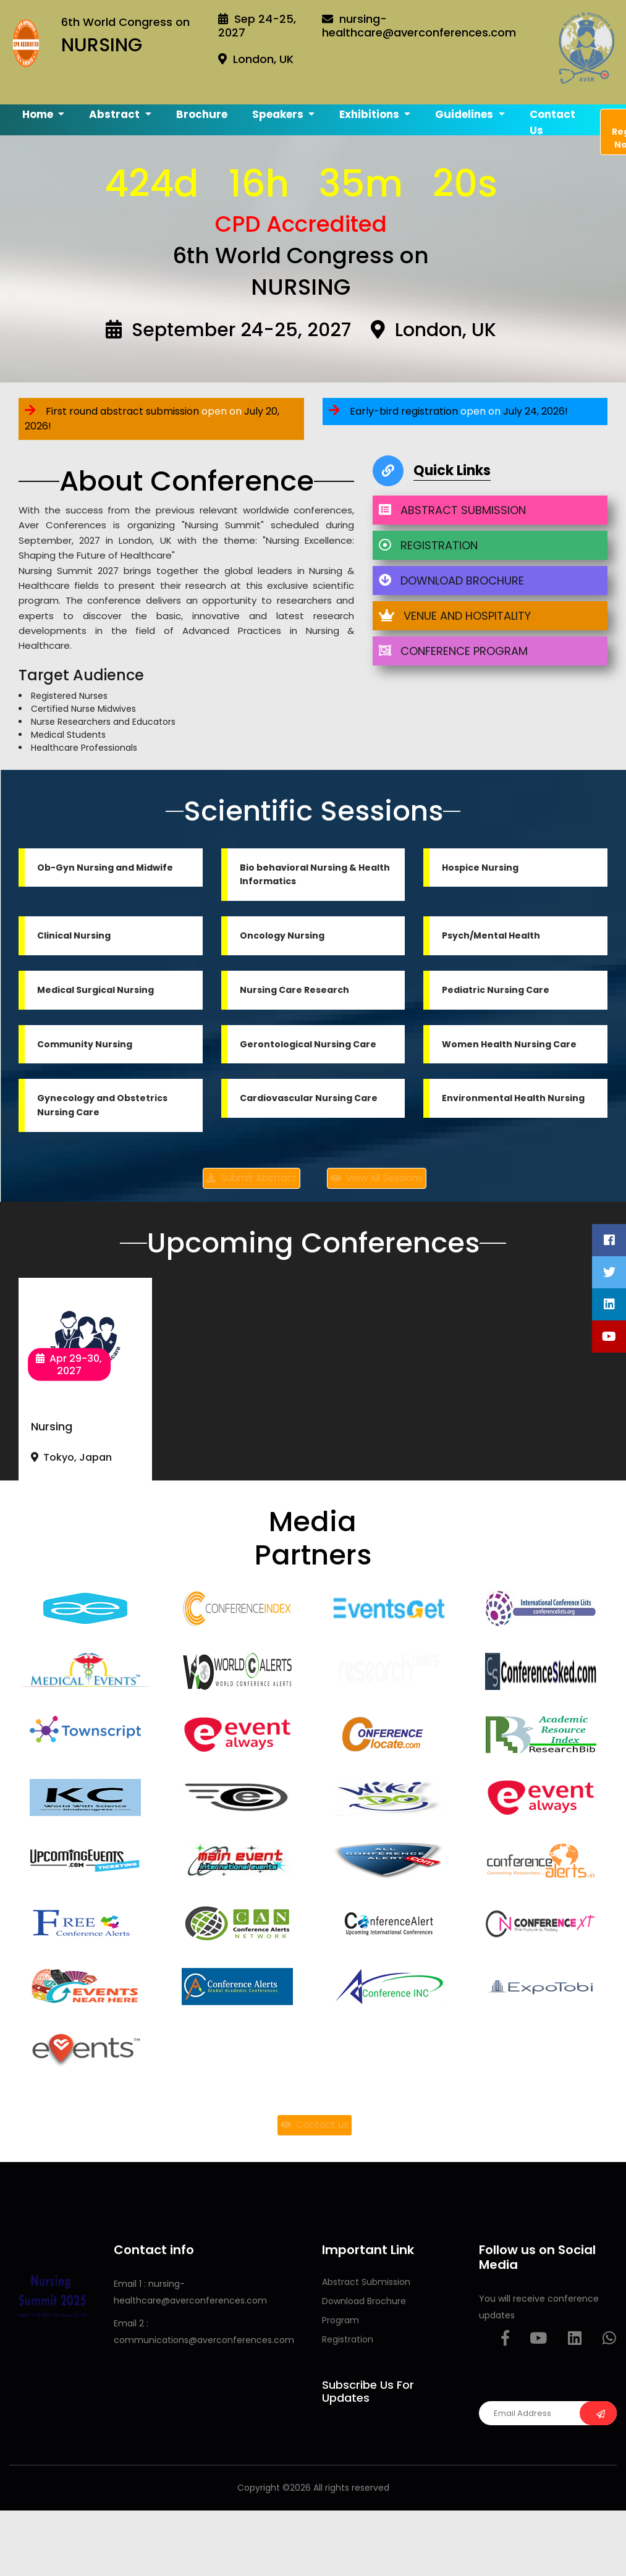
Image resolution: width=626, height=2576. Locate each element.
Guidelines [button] (465, 114)
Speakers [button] (279, 114)
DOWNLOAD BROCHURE (451, 580)
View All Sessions (377, 1178)
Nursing (51, 1426)
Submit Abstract (251, 1178)
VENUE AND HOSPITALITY (455, 615)
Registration (347, 2339)
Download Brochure (364, 2301)
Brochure (201, 114)
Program (340, 2320)
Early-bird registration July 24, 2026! (448, 411)
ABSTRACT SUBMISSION (452, 510)
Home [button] (39, 114)
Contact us (552, 122)
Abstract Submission (366, 2282)
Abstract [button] (115, 114)
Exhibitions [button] (370, 114)
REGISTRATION (428, 545)
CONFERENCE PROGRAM (453, 651)
